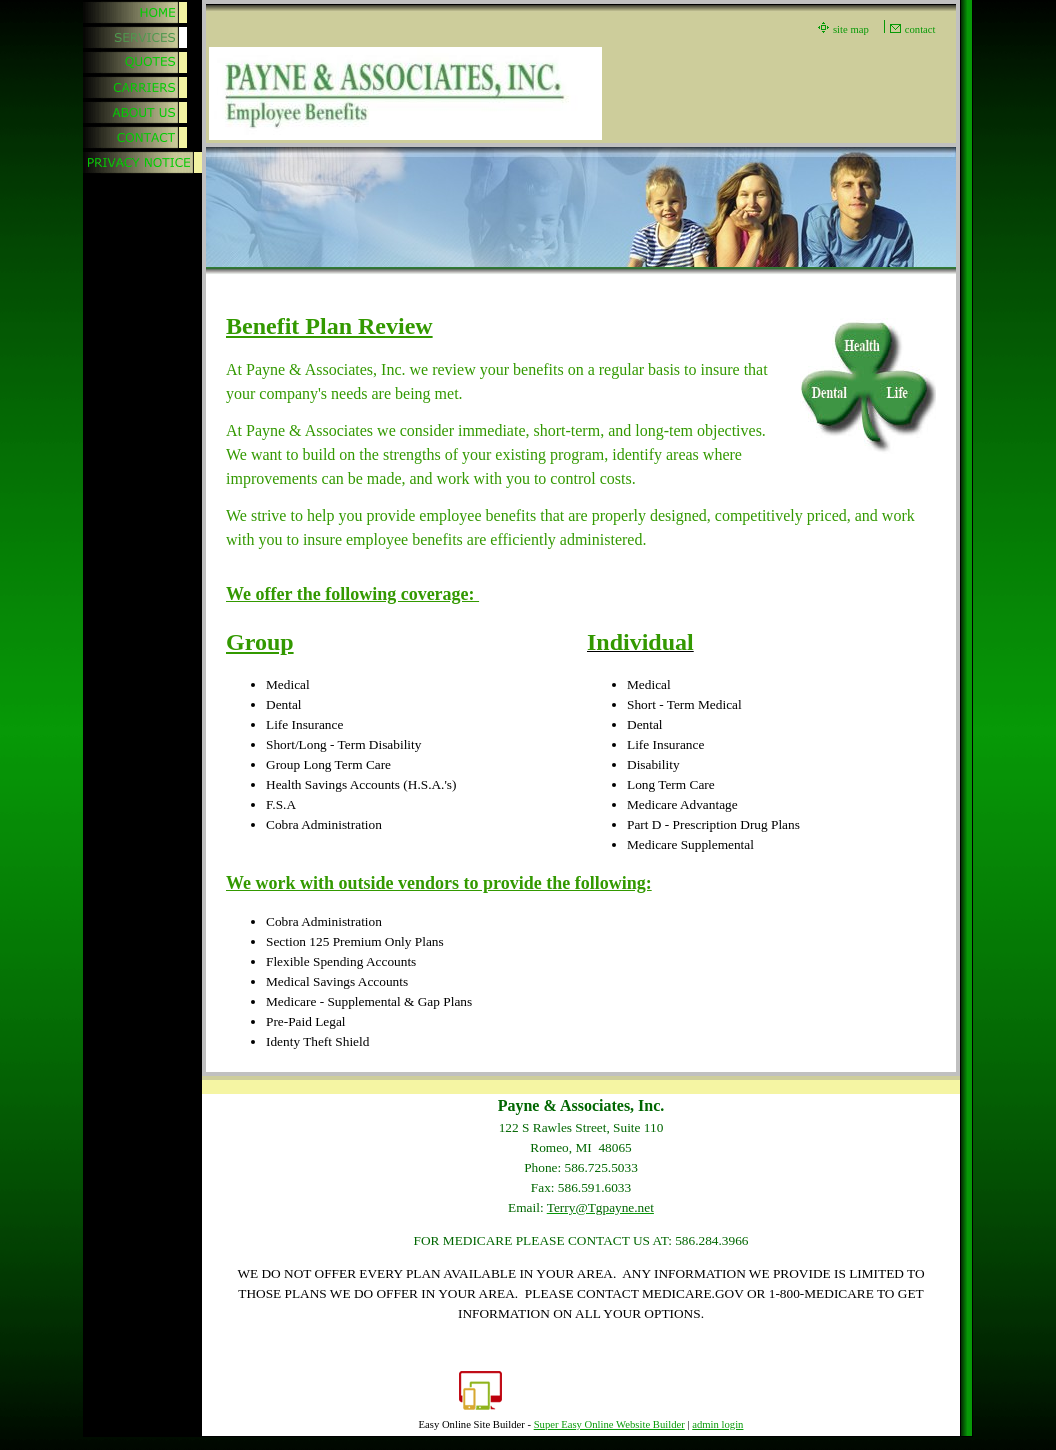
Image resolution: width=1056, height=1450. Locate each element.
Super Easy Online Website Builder (609, 1424)
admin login (717, 1424)
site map (851, 29)
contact (920, 29)
